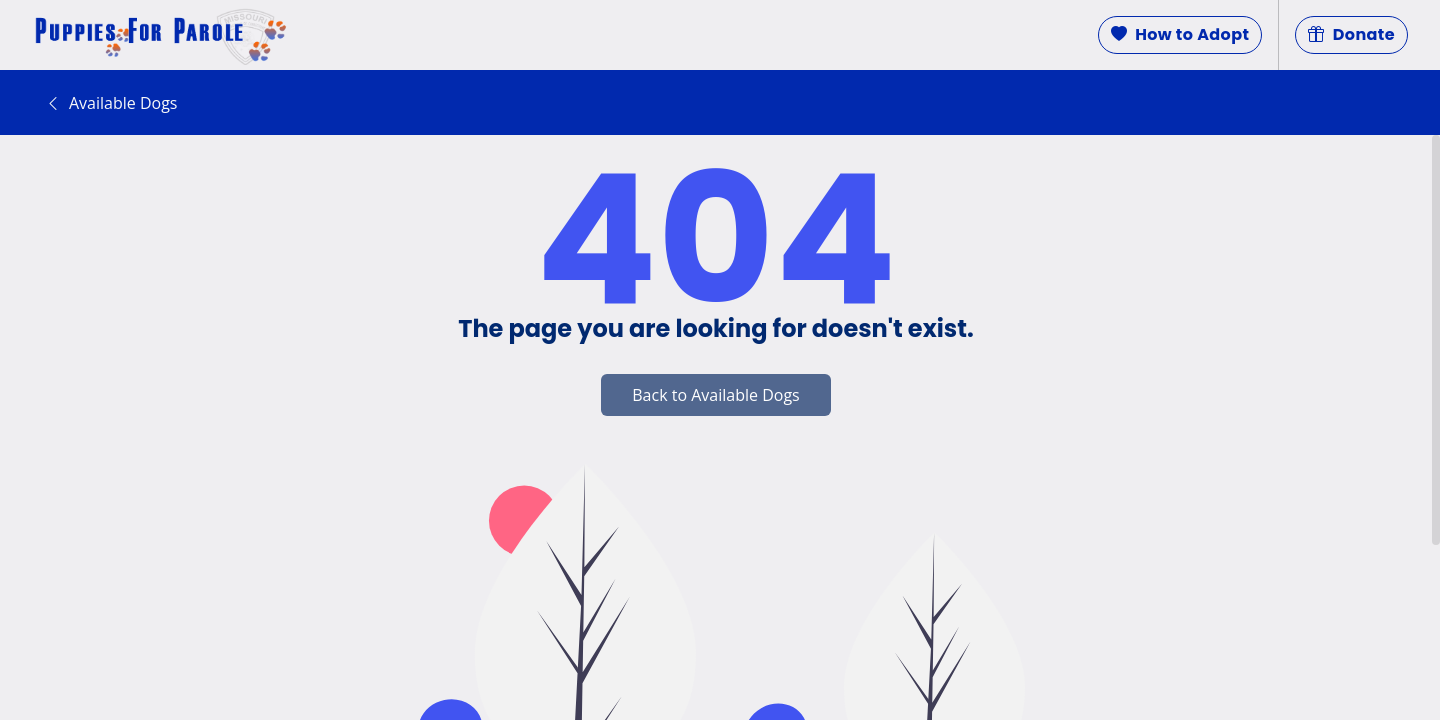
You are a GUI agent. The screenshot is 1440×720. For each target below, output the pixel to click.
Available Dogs (111, 103)
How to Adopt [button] (1180, 35)
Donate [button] (1351, 35)
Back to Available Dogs (715, 395)
